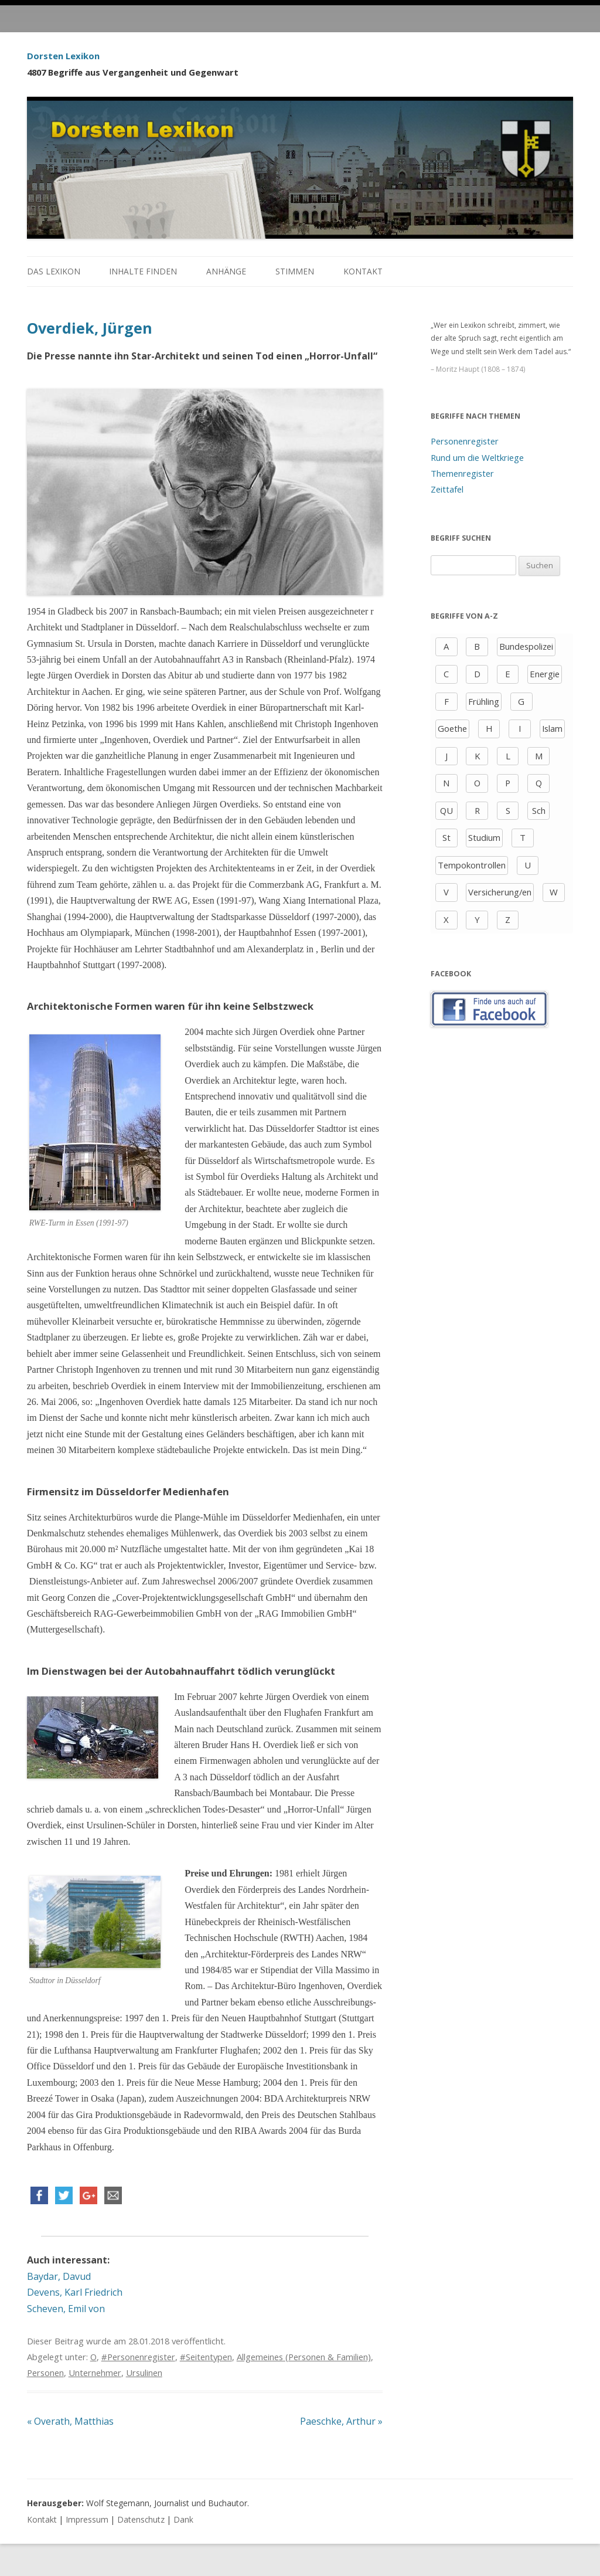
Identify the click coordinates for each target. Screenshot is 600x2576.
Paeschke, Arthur (341, 2421)
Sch (539, 810)
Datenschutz (141, 2519)
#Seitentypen (206, 2357)
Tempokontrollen (472, 865)
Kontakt (363, 271)
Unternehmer (95, 2372)
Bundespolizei (526, 646)
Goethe (452, 728)
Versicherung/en (499, 892)
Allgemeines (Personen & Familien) (304, 2357)
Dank (183, 2519)
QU (446, 810)
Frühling (483, 701)
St (446, 837)
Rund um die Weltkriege (477, 457)
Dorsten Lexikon (63, 56)
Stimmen (294, 271)
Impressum (87, 2519)
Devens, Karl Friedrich (74, 2292)
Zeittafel (447, 489)
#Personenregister (138, 2357)
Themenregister (462, 473)
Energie (545, 674)
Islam (552, 728)
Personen (45, 2372)
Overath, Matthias (70, 2421)
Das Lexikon (53, 271)
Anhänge (226, 271)
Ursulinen (144, 2372)
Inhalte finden (143, 271)
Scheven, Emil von (66, 2308)
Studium (484, 837)
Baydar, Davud (59, 2276)
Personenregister (465, 441)
